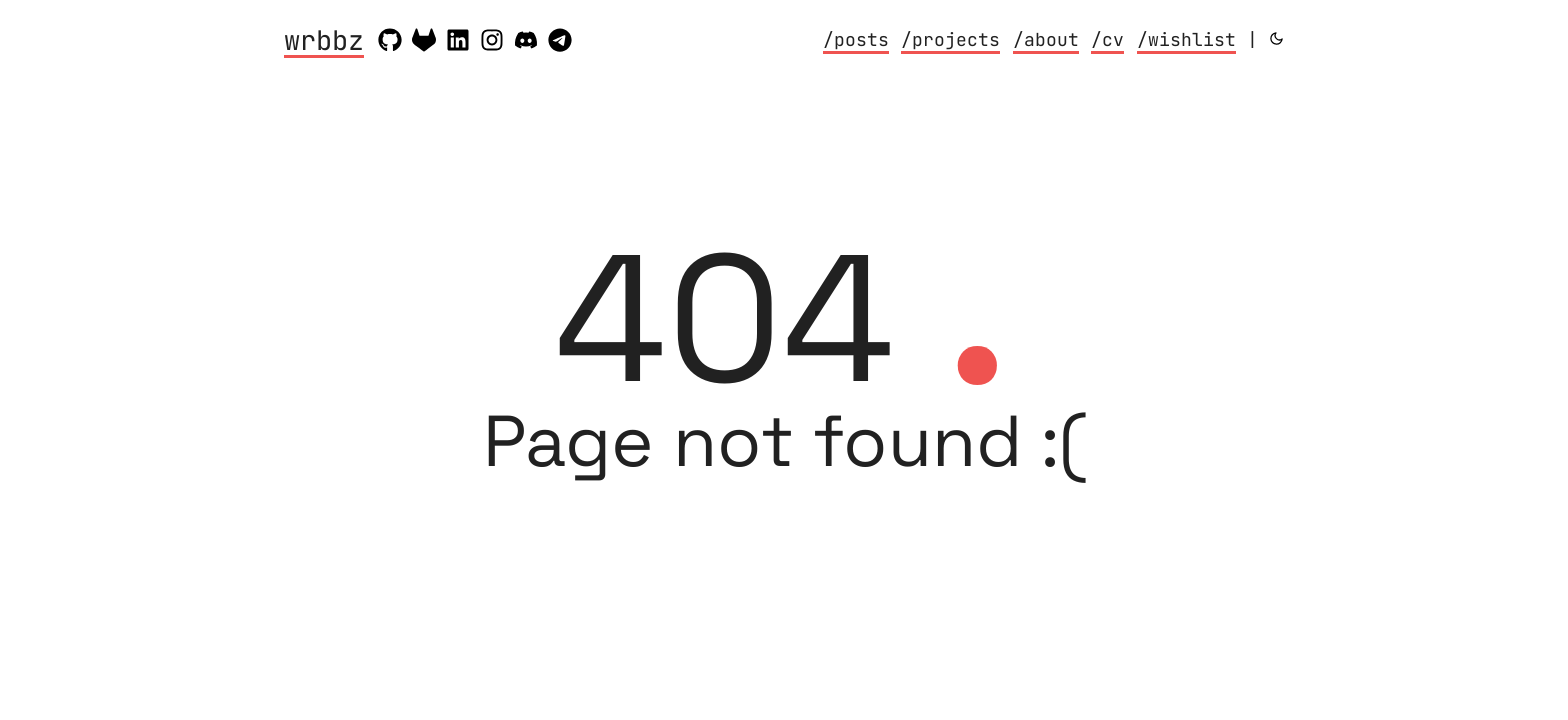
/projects (950, 39)
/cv (1107, 39)
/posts (856, 39)
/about (1046, 39)
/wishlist (1186, 39)
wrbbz (324, 42)
